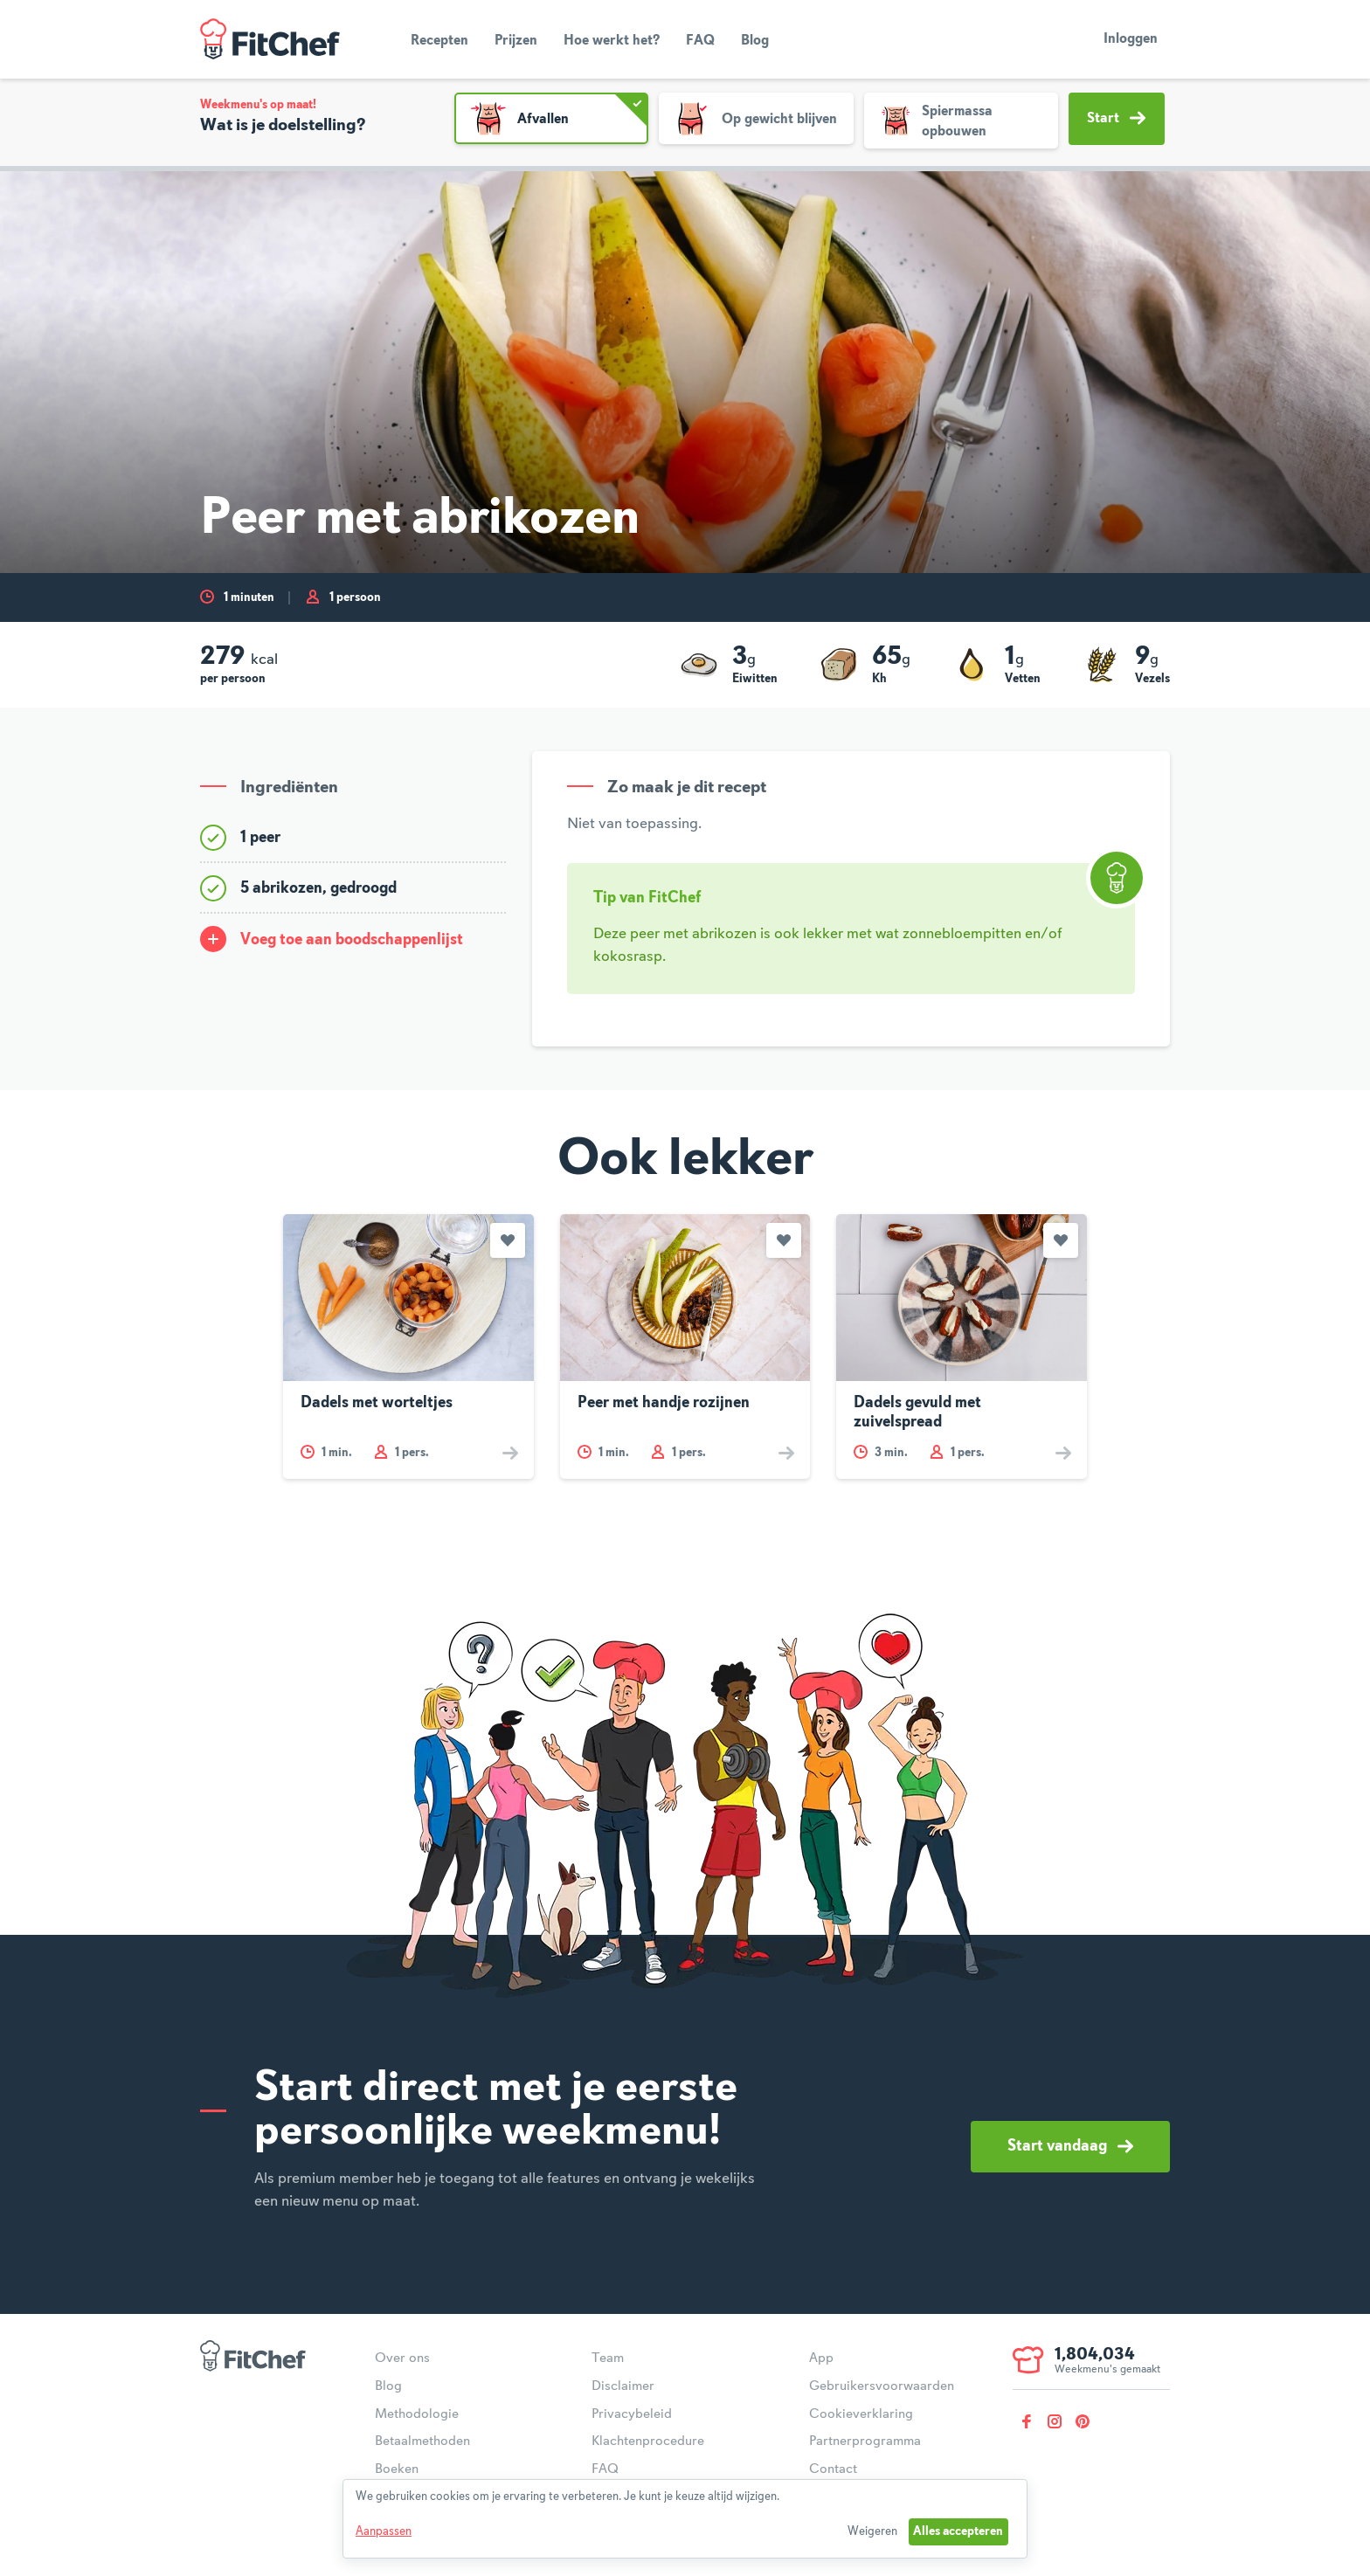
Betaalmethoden (422, 2441)
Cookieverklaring (861, 2414)
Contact (833, 2469)
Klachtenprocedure (648, 2441)
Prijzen (516, 41)
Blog (755, 41)
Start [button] (1116, 118)
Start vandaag (1070, 2146)
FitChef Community (270, 39)
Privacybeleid (632, 2414)
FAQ (700, 41)
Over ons (402, 2358)
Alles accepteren (958, 2531)
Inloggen (1131, 39)
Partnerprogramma (865, 2441)
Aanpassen (384, 2531)
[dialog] (685, 2519)
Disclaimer (623, 2386)
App (821, 2358)
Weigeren (872, 2531)
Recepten (439, 41)
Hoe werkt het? (612, 41)
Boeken (397, 2469)
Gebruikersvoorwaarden (881, 2386)
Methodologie (417, 2414)
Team (608, 2358)
